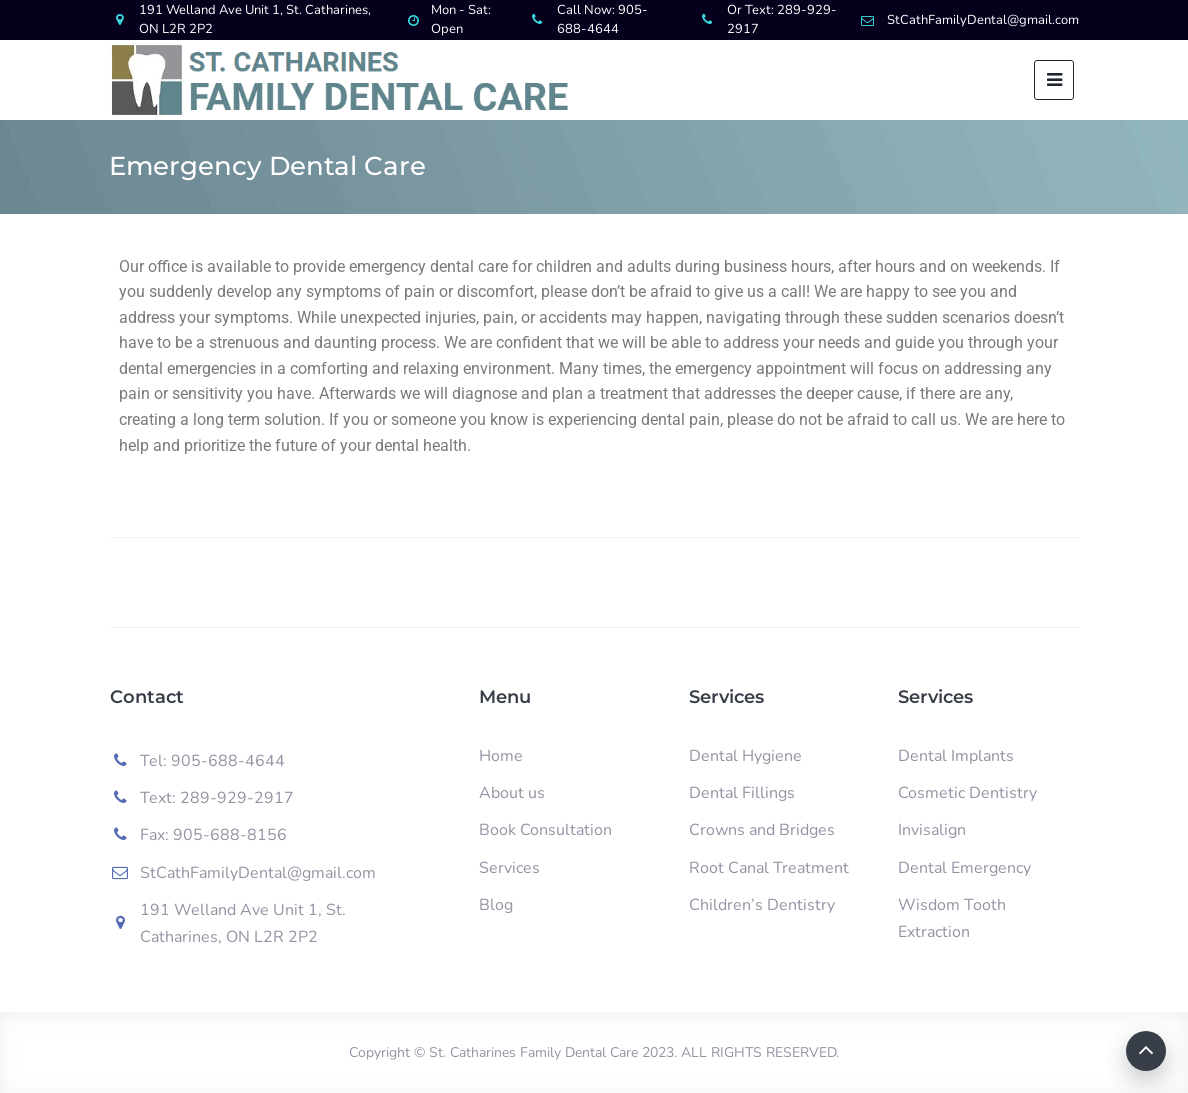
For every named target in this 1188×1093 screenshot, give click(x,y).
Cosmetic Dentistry (967, 793)
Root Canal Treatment (769, 868)
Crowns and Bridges (762, 830)
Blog (496, 905)
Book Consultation (545, 830)
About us (512, 793)
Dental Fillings (742, 793)
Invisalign (932, 830)
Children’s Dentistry (762, 905)
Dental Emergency (964, 868)
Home (501, 756)
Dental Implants (956, 756)
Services (509, 868)
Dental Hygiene (745, 756)
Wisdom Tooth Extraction (952, 918)
